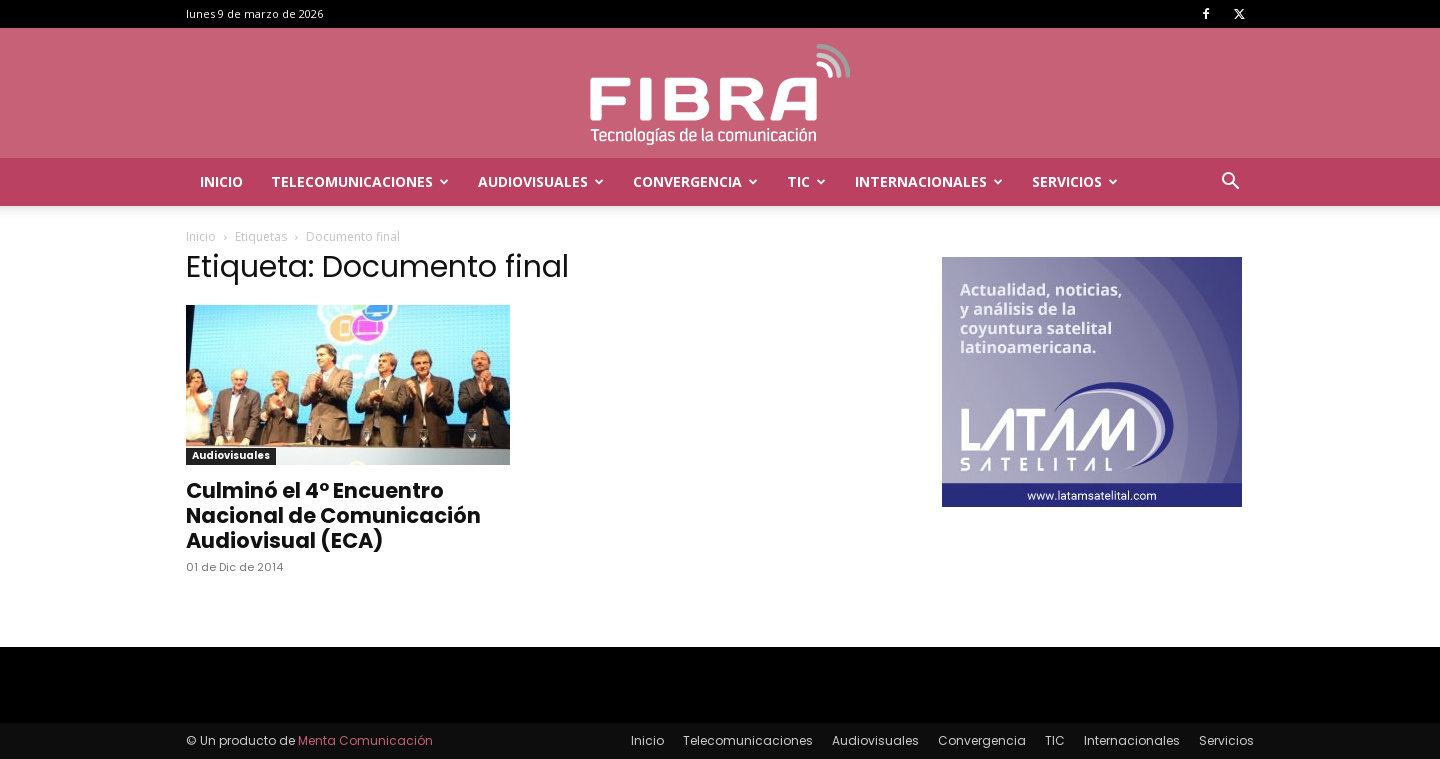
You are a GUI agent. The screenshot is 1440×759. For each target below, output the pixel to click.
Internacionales (929, 181)
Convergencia (695, 181)
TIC (806, 181)
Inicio (221, 181)
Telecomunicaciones (360, 181)
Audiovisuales (541, 181)
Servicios (1075, 181)
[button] (1230, 183)
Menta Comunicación (365, 740)
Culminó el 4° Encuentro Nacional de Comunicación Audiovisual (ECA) (333, 515)
